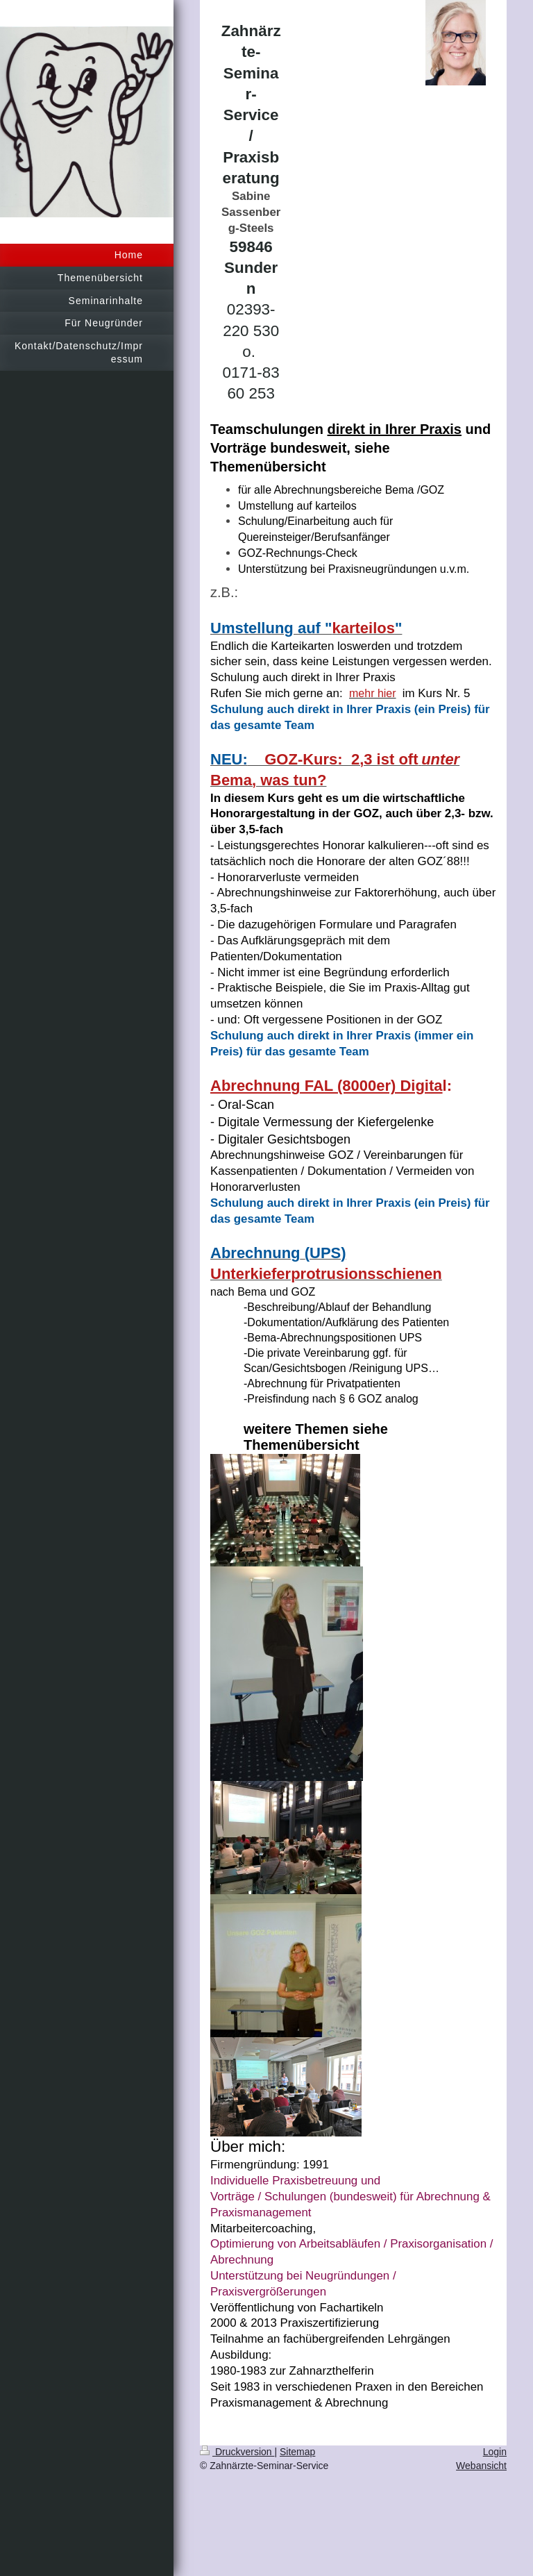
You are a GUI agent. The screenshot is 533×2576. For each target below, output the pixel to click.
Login (495, 2451)
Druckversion (237, 2451)
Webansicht (481, 2465)
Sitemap (297, 2451)
